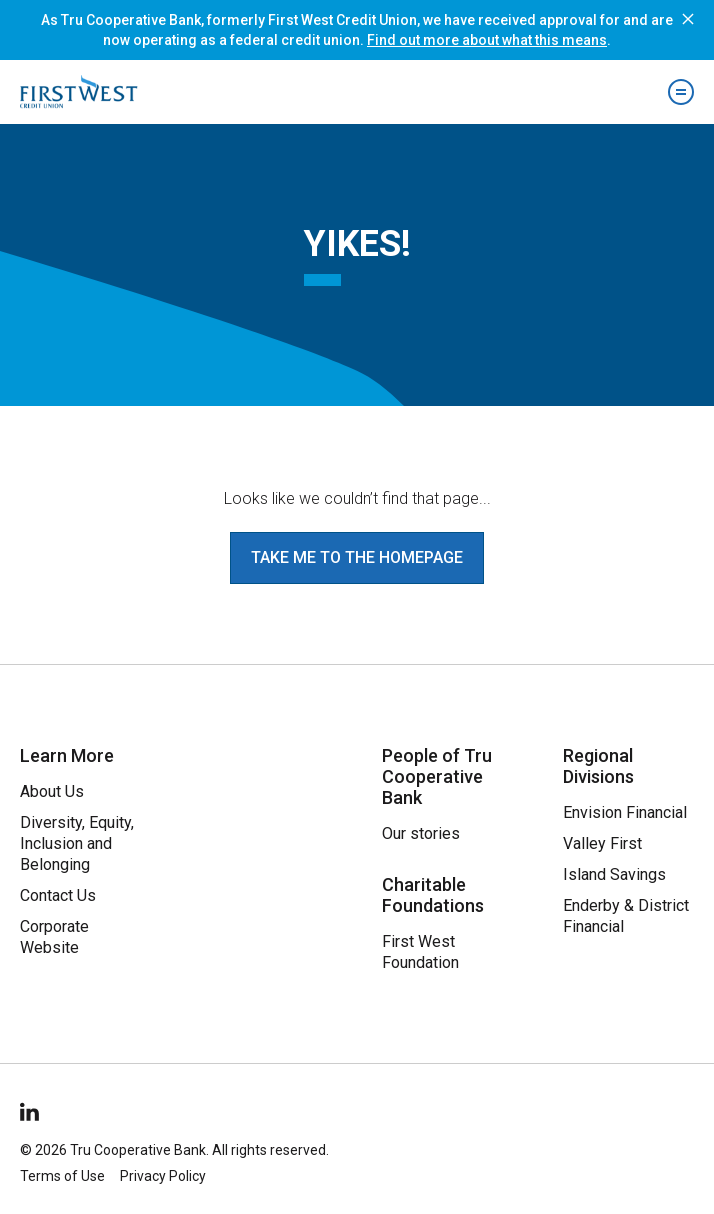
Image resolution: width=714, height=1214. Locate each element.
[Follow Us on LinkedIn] (31, 1108)
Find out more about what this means (487, 40)
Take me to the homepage (357, 557)
